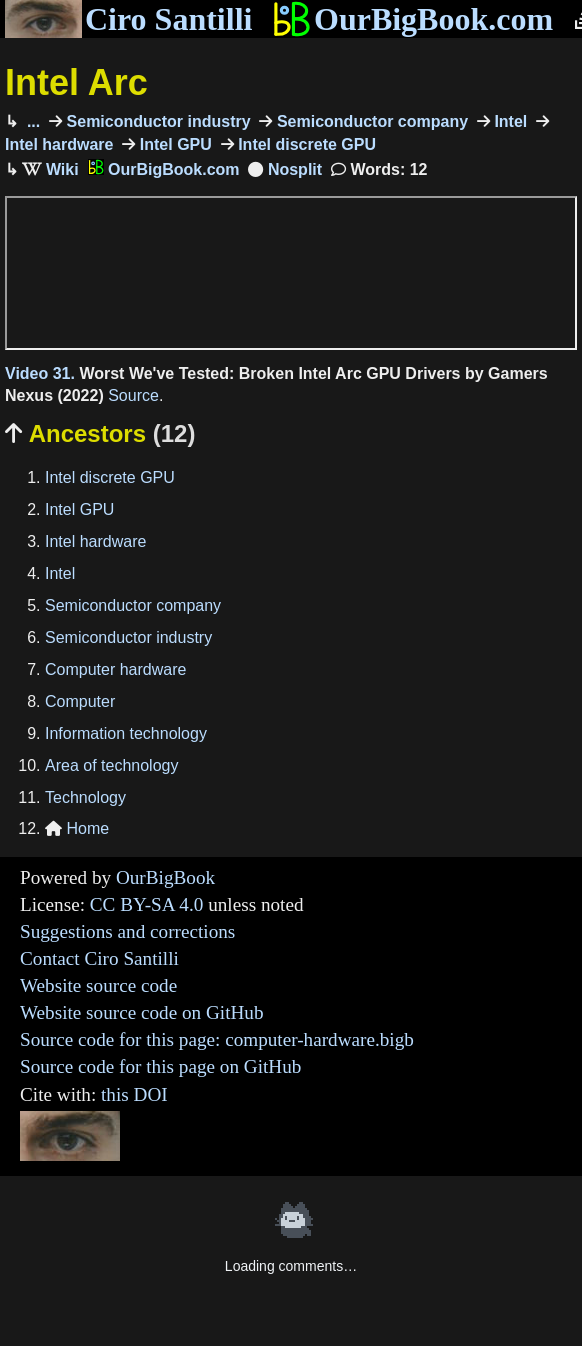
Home (77, 828)
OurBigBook (165, 877)
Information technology (126, 733)
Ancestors (100, 433)
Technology (85, 797)
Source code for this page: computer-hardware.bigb (217, 1039)
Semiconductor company (370, 121)
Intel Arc (76, 82)
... (31, 121)
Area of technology (111, 765)
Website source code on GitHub (142, 1012)
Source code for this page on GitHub (160, 1066)
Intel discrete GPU (305, 144)
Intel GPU (173, 144)
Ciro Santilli (128, 19)
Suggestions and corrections (127, 931)
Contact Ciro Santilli (99, 958)
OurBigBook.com (412, 19)
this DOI (134, 1094)
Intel (508, 121)
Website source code (98, 985)
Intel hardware (95, 541)
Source (133, 395)
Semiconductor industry (156, 121)
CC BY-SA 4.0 (147, 904)
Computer (80, 701)
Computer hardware (115, 669)
